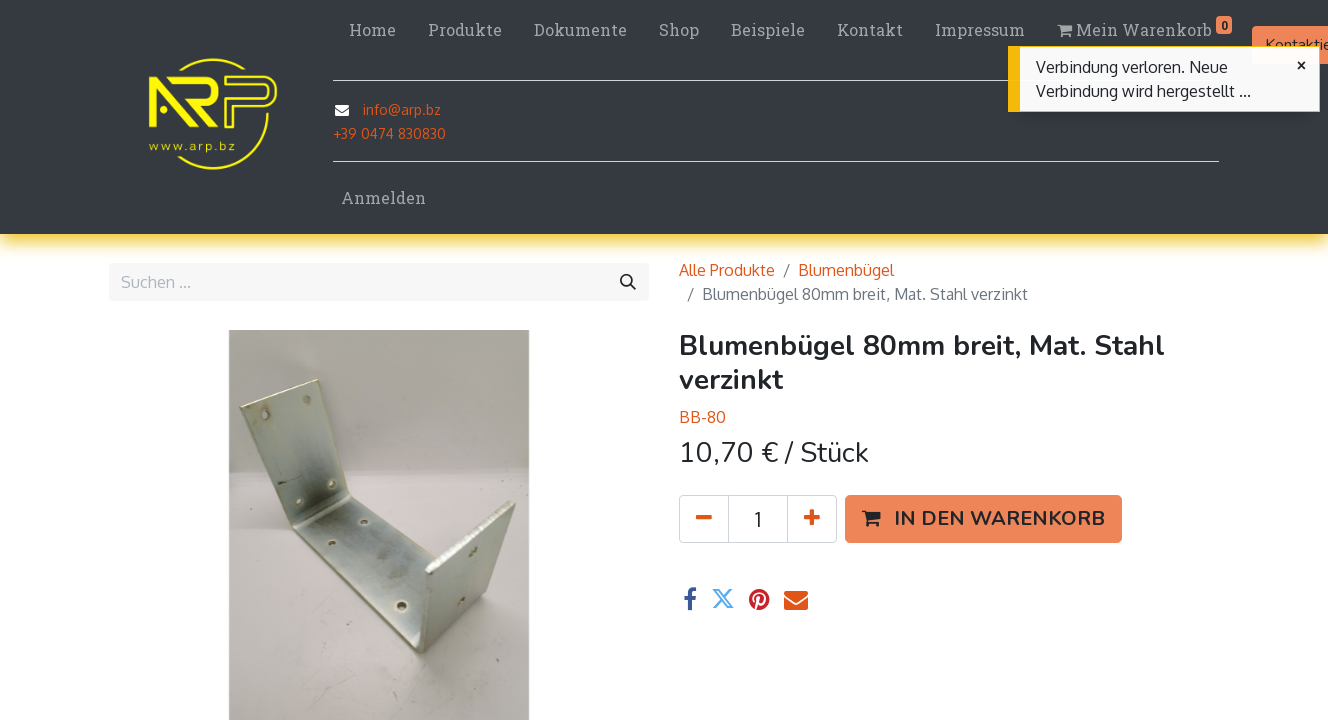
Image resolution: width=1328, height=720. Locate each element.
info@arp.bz (402, 109)
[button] (983, 519)
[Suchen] (628, 282)
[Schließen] (1301, 66)
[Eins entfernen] (704, 519)
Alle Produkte (727, 270)
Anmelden (383, 197)
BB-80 (702, 417)
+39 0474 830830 (389, 133)
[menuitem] (372, 30)
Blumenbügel (846, 270)
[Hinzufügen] (812, 519)
